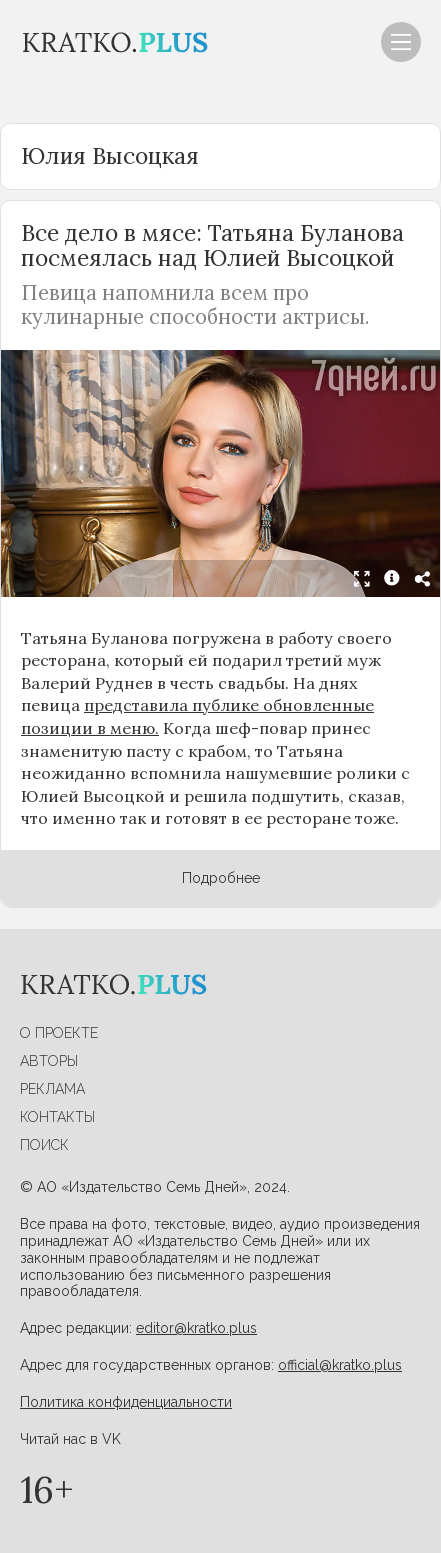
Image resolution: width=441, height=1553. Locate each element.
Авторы (49, 1061)
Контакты (57, 1117)
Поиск (44, 1145)
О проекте (59, 1033)
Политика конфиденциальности (126, 1402)
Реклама (52, 1089)
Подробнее (221, 878)
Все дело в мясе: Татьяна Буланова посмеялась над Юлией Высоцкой (212, 245)
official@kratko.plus (340, 1365)
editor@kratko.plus (196, 1328)
